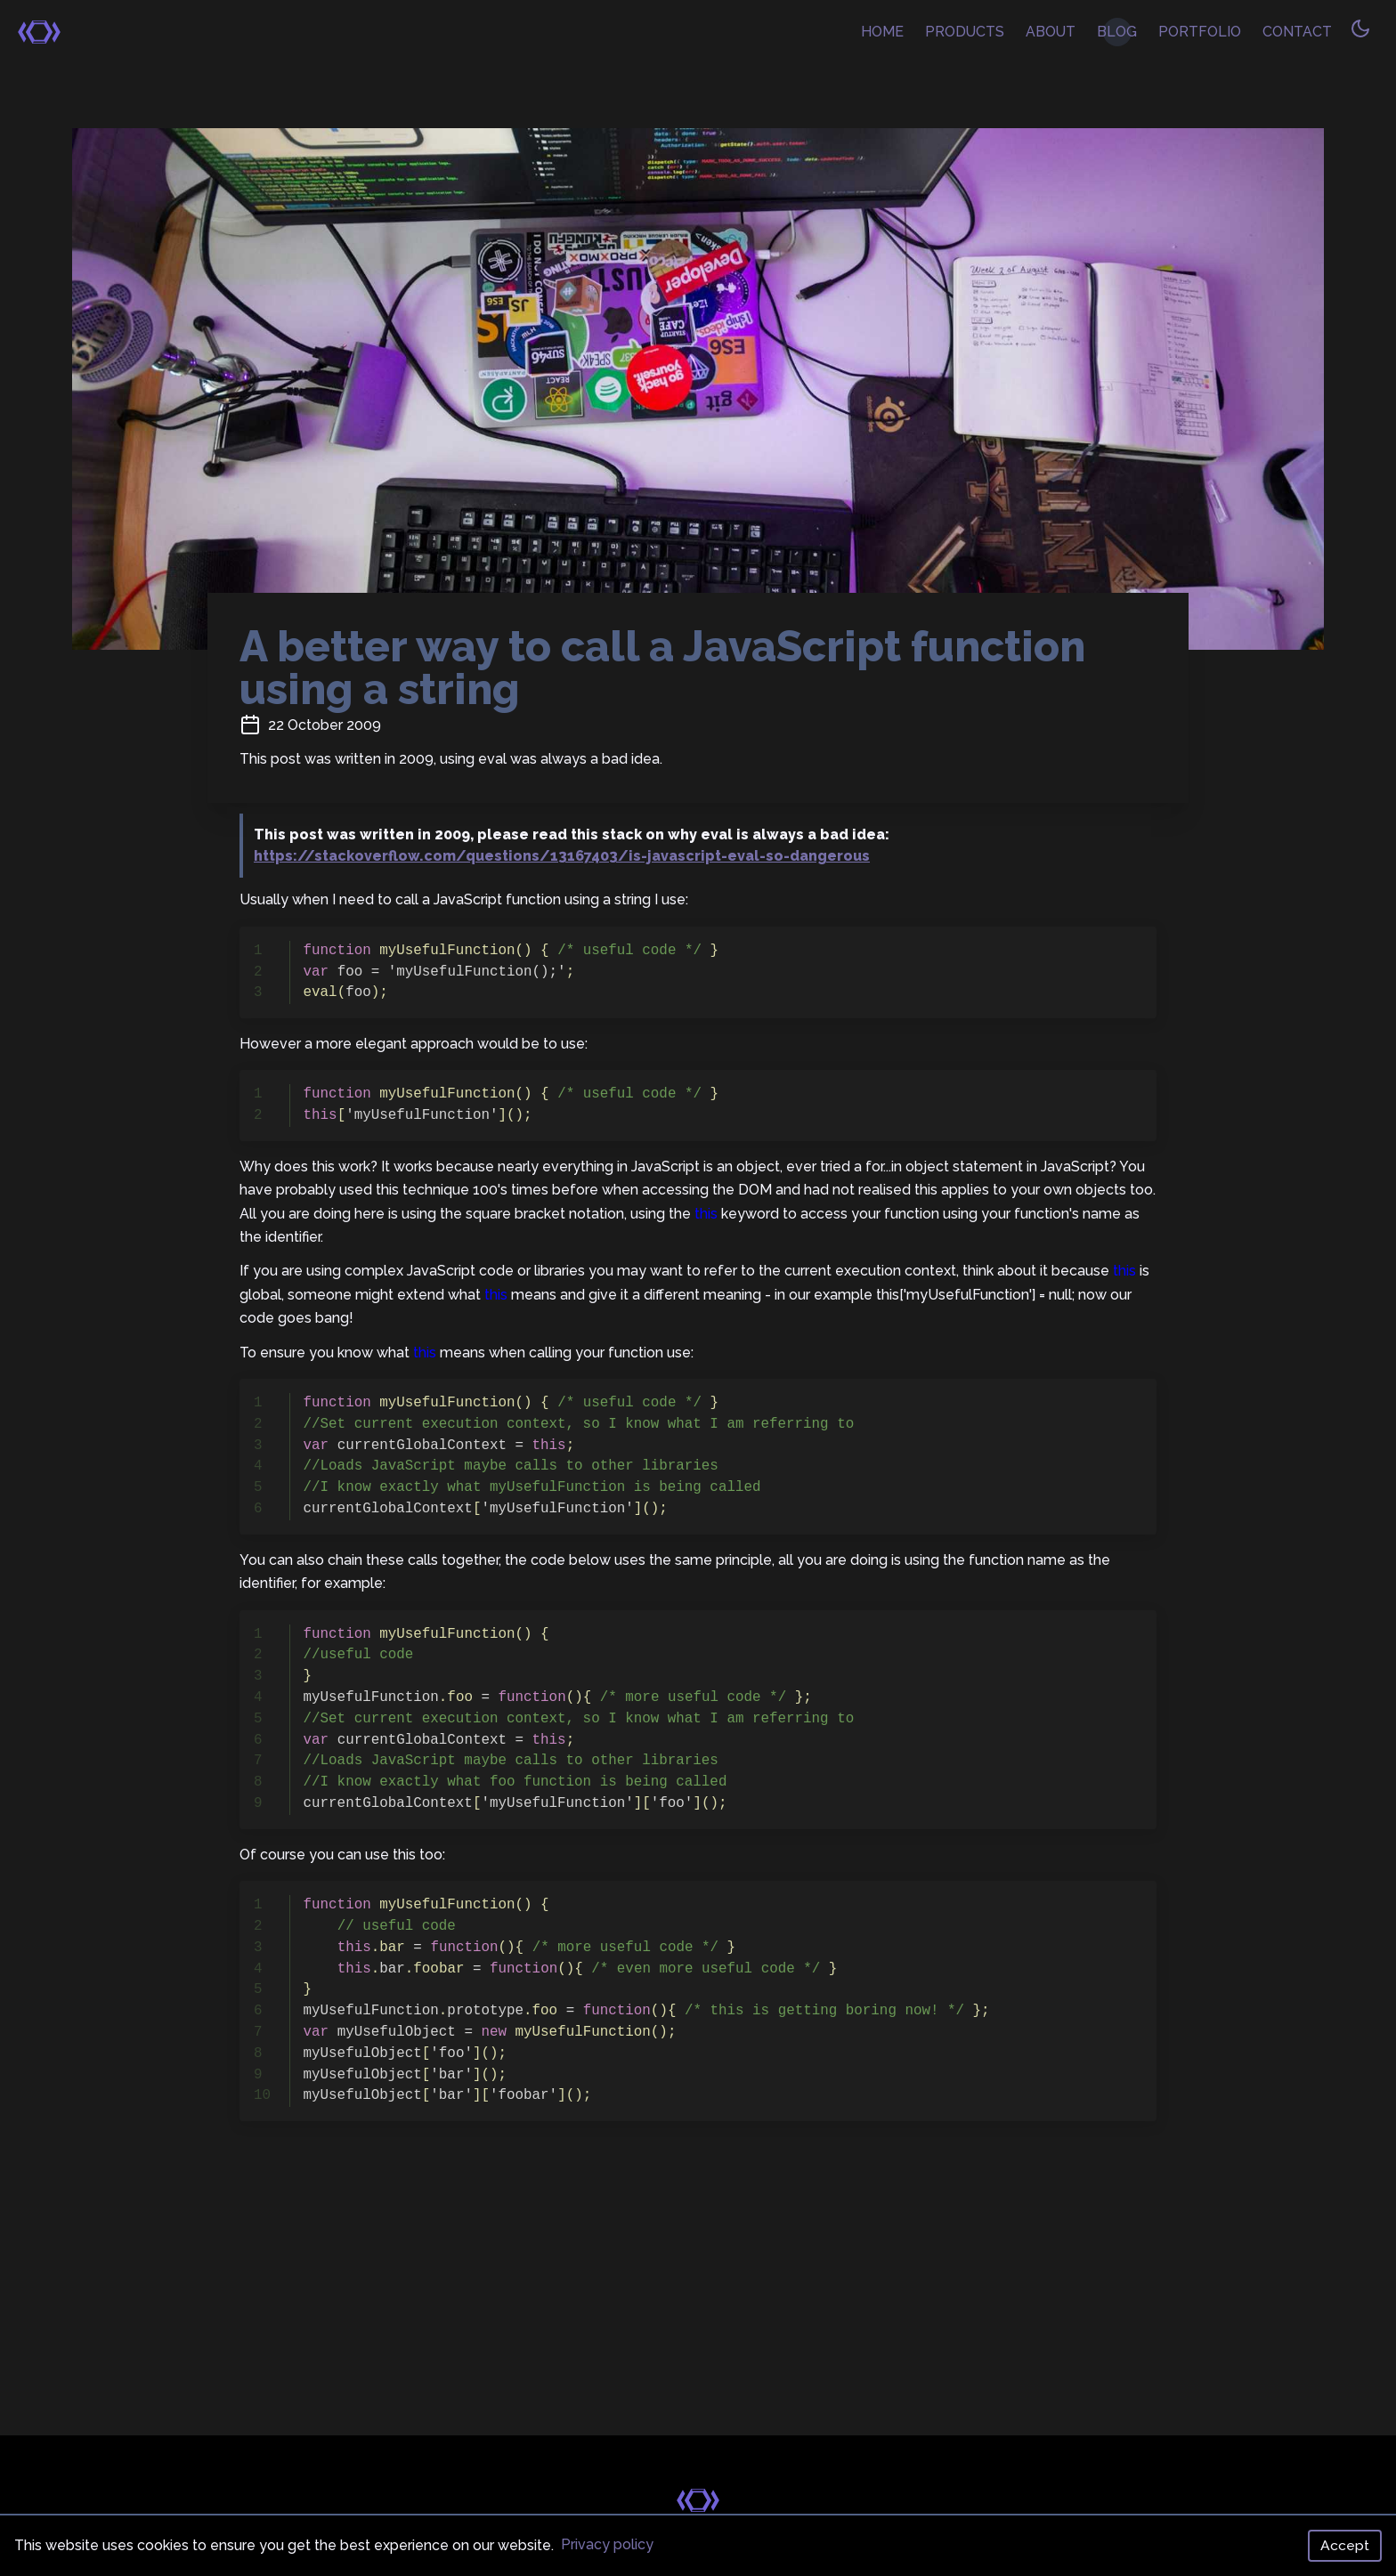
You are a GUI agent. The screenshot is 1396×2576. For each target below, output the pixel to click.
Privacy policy (607, 2544)
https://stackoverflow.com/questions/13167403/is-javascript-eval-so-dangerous (562, 855)
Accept (1344, 2545)
